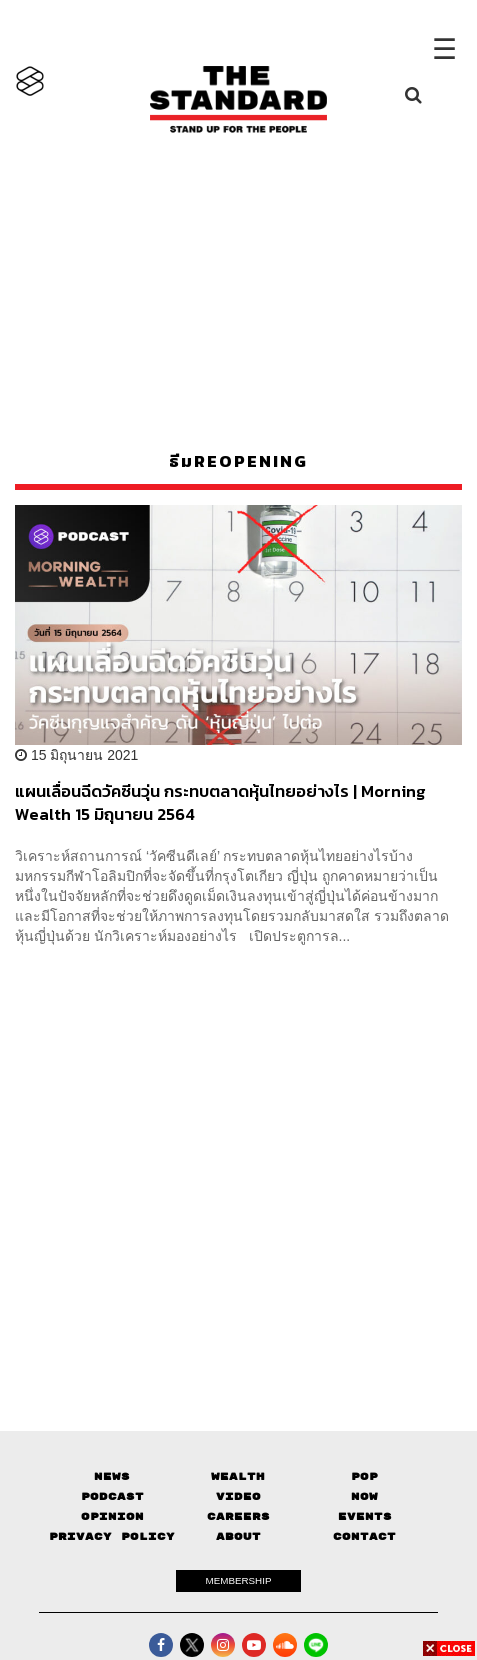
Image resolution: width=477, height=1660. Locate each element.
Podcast (112, 1496)
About (238, 1536)
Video (238, 1496)
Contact (364, 1536)
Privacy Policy (112, 1536)
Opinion (112, 1516)
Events (365, 1516)
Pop (364, 1476)
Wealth (238, 1476)
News (112, 1476)
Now (364, 1496)
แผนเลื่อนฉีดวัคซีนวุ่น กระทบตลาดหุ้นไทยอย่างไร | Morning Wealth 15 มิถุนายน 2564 (220, 802)
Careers (238, 1516)
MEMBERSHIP (239, 1580)
